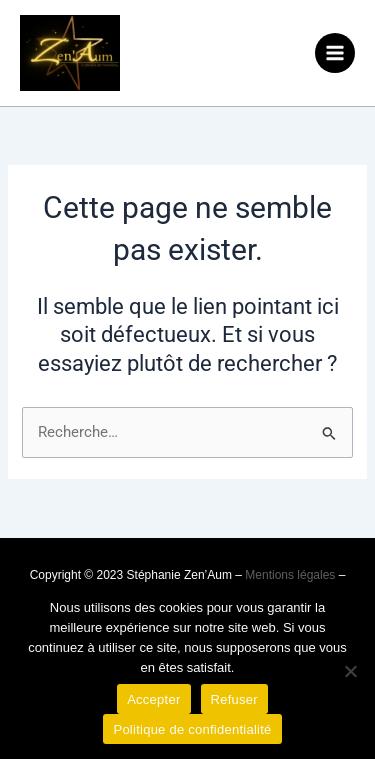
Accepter (153, 699)
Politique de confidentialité (192, 729)
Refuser (234, 699)
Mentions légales (290, 575)
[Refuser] (350, 671)
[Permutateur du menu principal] (335, 53)
